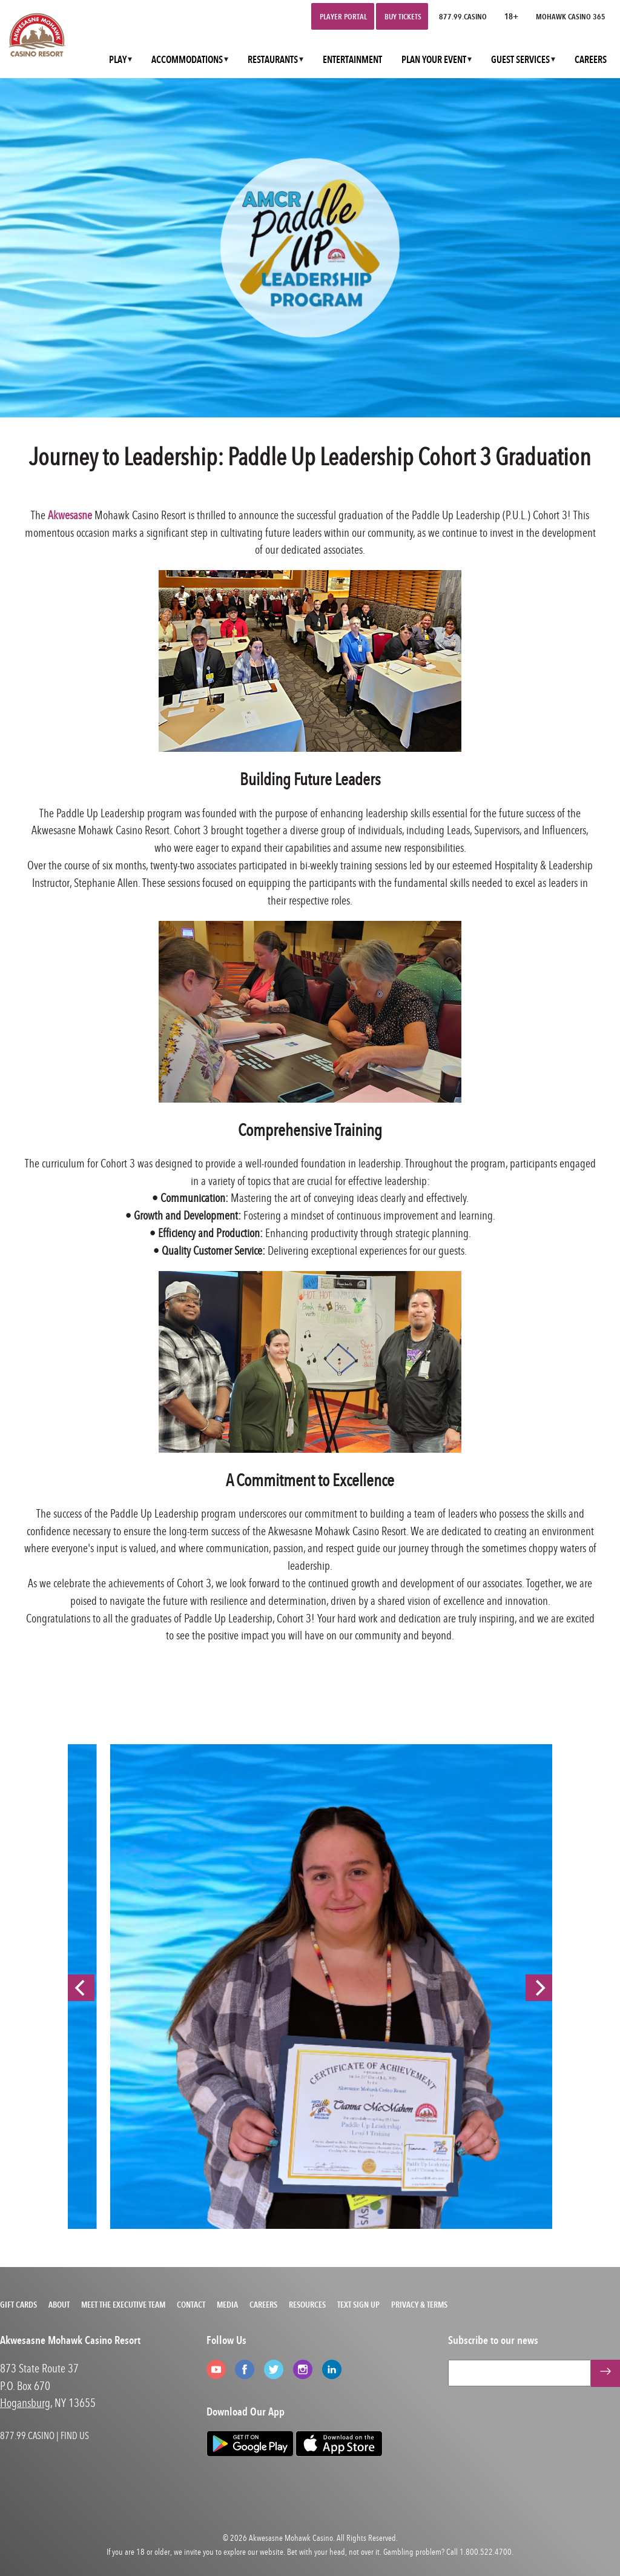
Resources (307, 2304)
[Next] (539, 1987)
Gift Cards (18, 2304)
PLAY (118, 59)
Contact (191, 2304)
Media (227, 2304)
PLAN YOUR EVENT (433, 59)
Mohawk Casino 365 (570, 16)
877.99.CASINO (463, 16)
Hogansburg (25, 2402)
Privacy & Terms (419, 2304)
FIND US (75, 2435)
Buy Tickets (402, 16)
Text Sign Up (358, 2304)
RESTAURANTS (273, 59)
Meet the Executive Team (123, 2304)
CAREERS (591, 59)
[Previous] (81, 1987)
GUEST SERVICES (520, 59)
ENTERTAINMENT (352, 59)
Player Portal (343, 16)
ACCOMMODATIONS (187, 59)
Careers (263, 2304)
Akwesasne (70, 514)
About (59, 2304)
